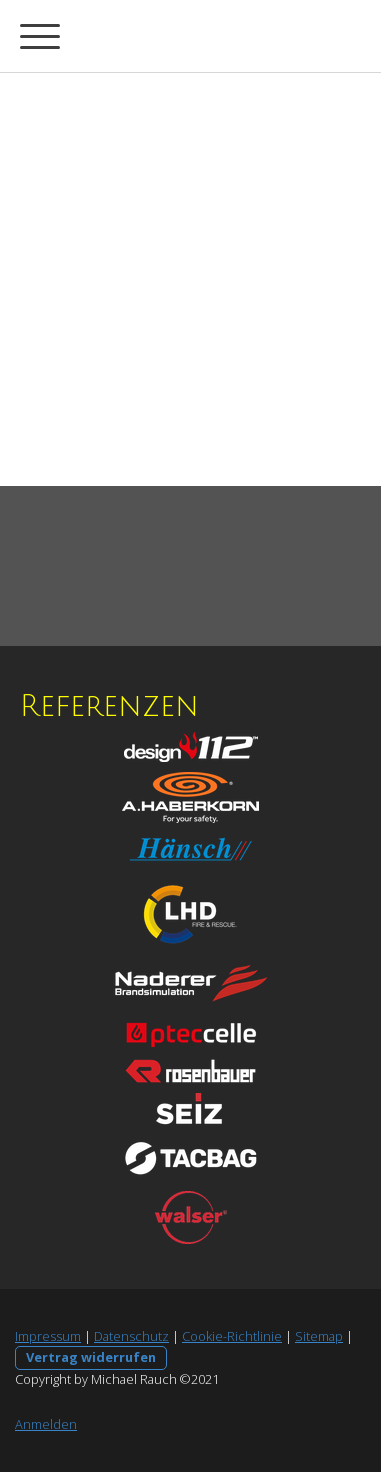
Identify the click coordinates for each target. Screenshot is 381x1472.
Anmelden (46, 1424)
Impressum (48, 1336)
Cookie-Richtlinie (232, 1336)
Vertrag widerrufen (91, 1357)
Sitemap (319, 1336)
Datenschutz (131, 1336)
